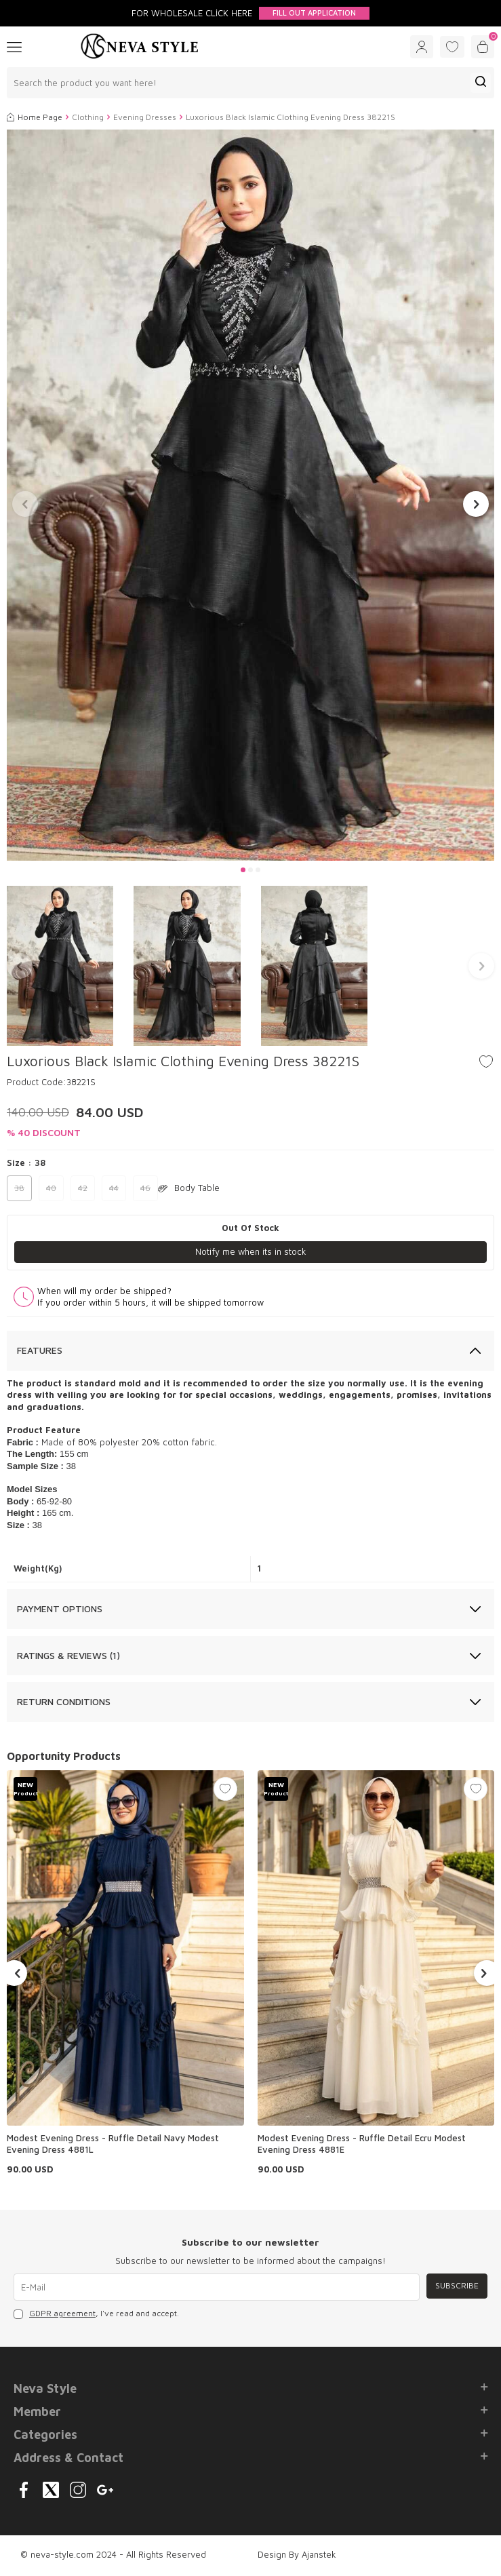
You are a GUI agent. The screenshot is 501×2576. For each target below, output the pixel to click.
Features (39, 1350)
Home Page (34, 117)
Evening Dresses (144, 117)
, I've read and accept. (96, 2313)
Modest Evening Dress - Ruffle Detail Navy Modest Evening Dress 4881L (113, 2143)
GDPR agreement (62, 2313)
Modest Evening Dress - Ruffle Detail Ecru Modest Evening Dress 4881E (362, 2143)
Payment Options (59, 1608)
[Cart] (482, 46)
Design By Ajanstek (297, 2554)
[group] (250, 495)
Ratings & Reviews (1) (68, 1655)
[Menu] (14, 46)
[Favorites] (452, 46)
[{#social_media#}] (24, 2490)
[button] (243, 869)
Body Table (189, 1187)
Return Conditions (64, 1701)
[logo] (140, 46)
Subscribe (457, 2285)
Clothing (88, 117)
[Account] (421, 46)
